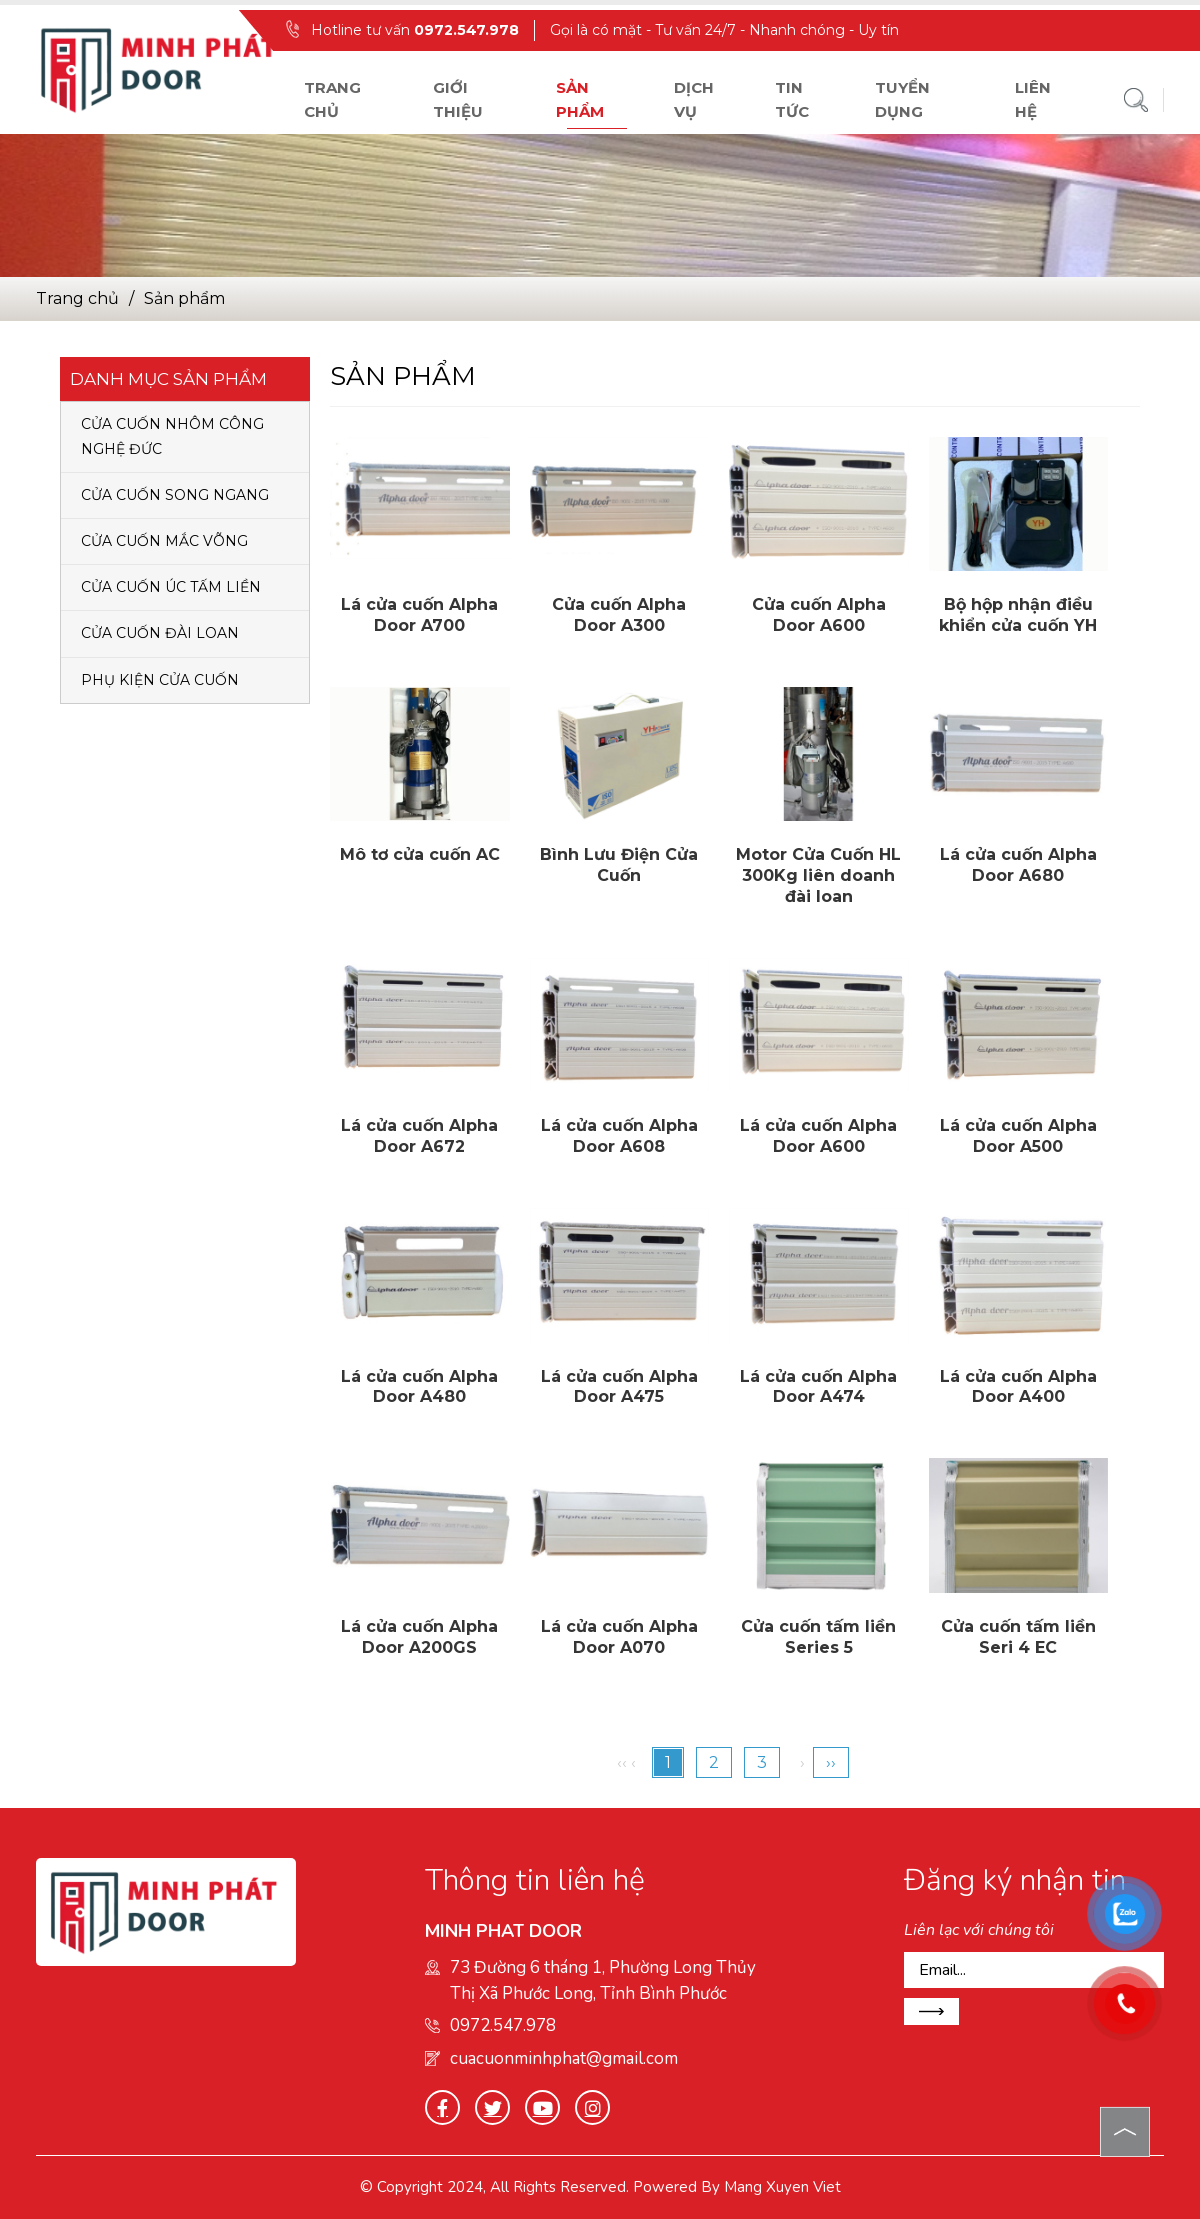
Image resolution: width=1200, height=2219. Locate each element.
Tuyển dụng (902, 99)
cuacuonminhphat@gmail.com (564, 2058)
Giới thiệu (458, 99)
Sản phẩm (580, 99)
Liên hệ (1033, 99)
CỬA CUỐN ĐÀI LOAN (160, 633)
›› (831, 1762)
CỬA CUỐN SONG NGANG (175, 495)
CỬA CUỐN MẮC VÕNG (164, 541)
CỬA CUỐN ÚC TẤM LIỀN (171, 587)
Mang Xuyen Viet (782, 2187)
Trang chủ (332, 99)
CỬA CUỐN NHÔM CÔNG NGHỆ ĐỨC (172, 436)
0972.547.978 (466, 30)
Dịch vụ (694, 99)
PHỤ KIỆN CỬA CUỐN (160, 680)
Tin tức (792, 99)
